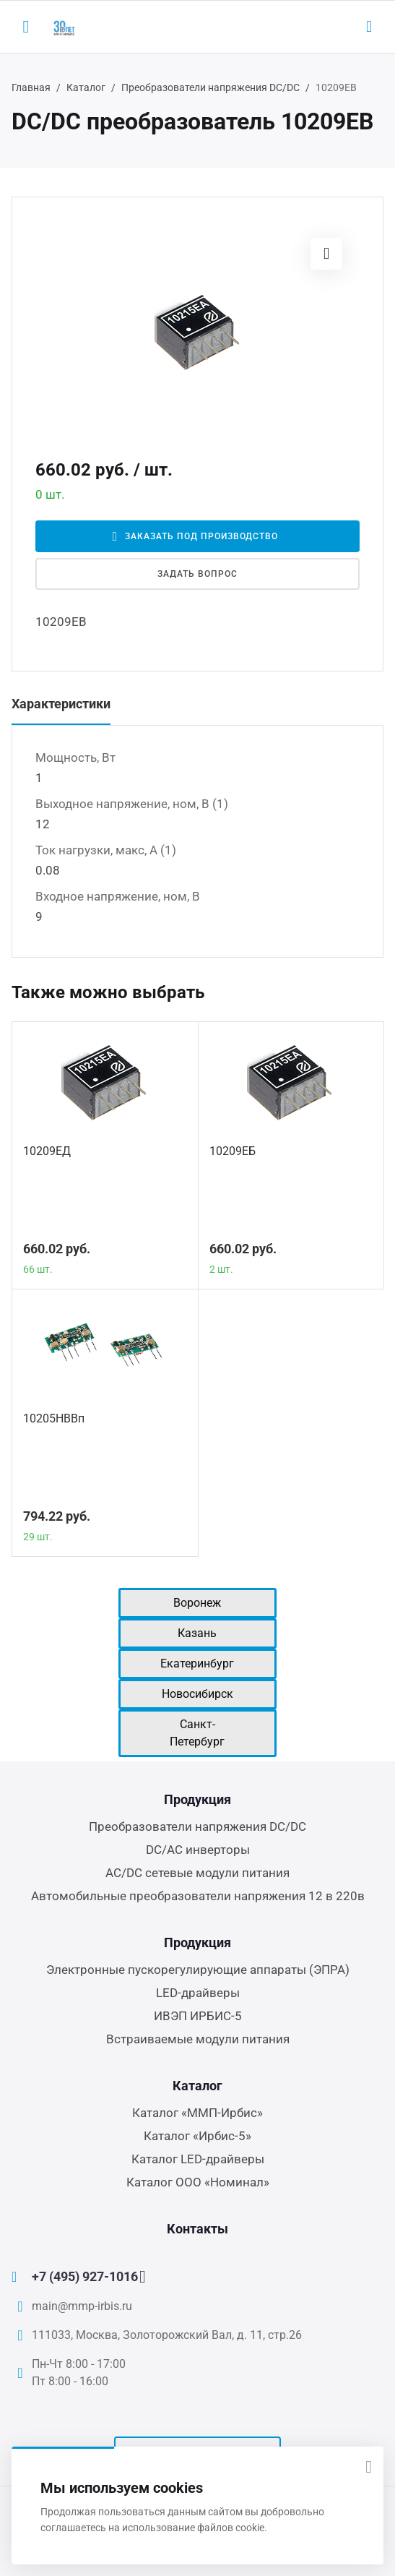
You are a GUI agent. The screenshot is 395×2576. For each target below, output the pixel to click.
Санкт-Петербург (197, 1732)
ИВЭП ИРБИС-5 (198, 2016)
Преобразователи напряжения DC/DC (210, 87)
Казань (197, 1633)
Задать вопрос (197, 574)
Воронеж (197, 1603)
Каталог (85, 87)
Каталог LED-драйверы (197, 2159)
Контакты (197, 2228)
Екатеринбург (197, 1663)
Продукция (197, 1799)
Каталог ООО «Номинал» (197, 2182)
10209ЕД (47, 1151)
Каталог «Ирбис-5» (197, 2136)
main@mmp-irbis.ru (82, 2306)
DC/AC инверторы (198, 1849)
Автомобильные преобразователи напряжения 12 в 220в (198, 1896)
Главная (31, 87)
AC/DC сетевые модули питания (197, 1873)
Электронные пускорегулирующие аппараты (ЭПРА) (198, 1969)
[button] (326, 254)
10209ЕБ (232, 1151)
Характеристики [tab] (61, 703)
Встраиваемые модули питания (198, 2039)
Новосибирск (197, 1694)
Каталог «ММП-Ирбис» (197, 2112)
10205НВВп (53, 1418)
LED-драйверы (198, 1992)
